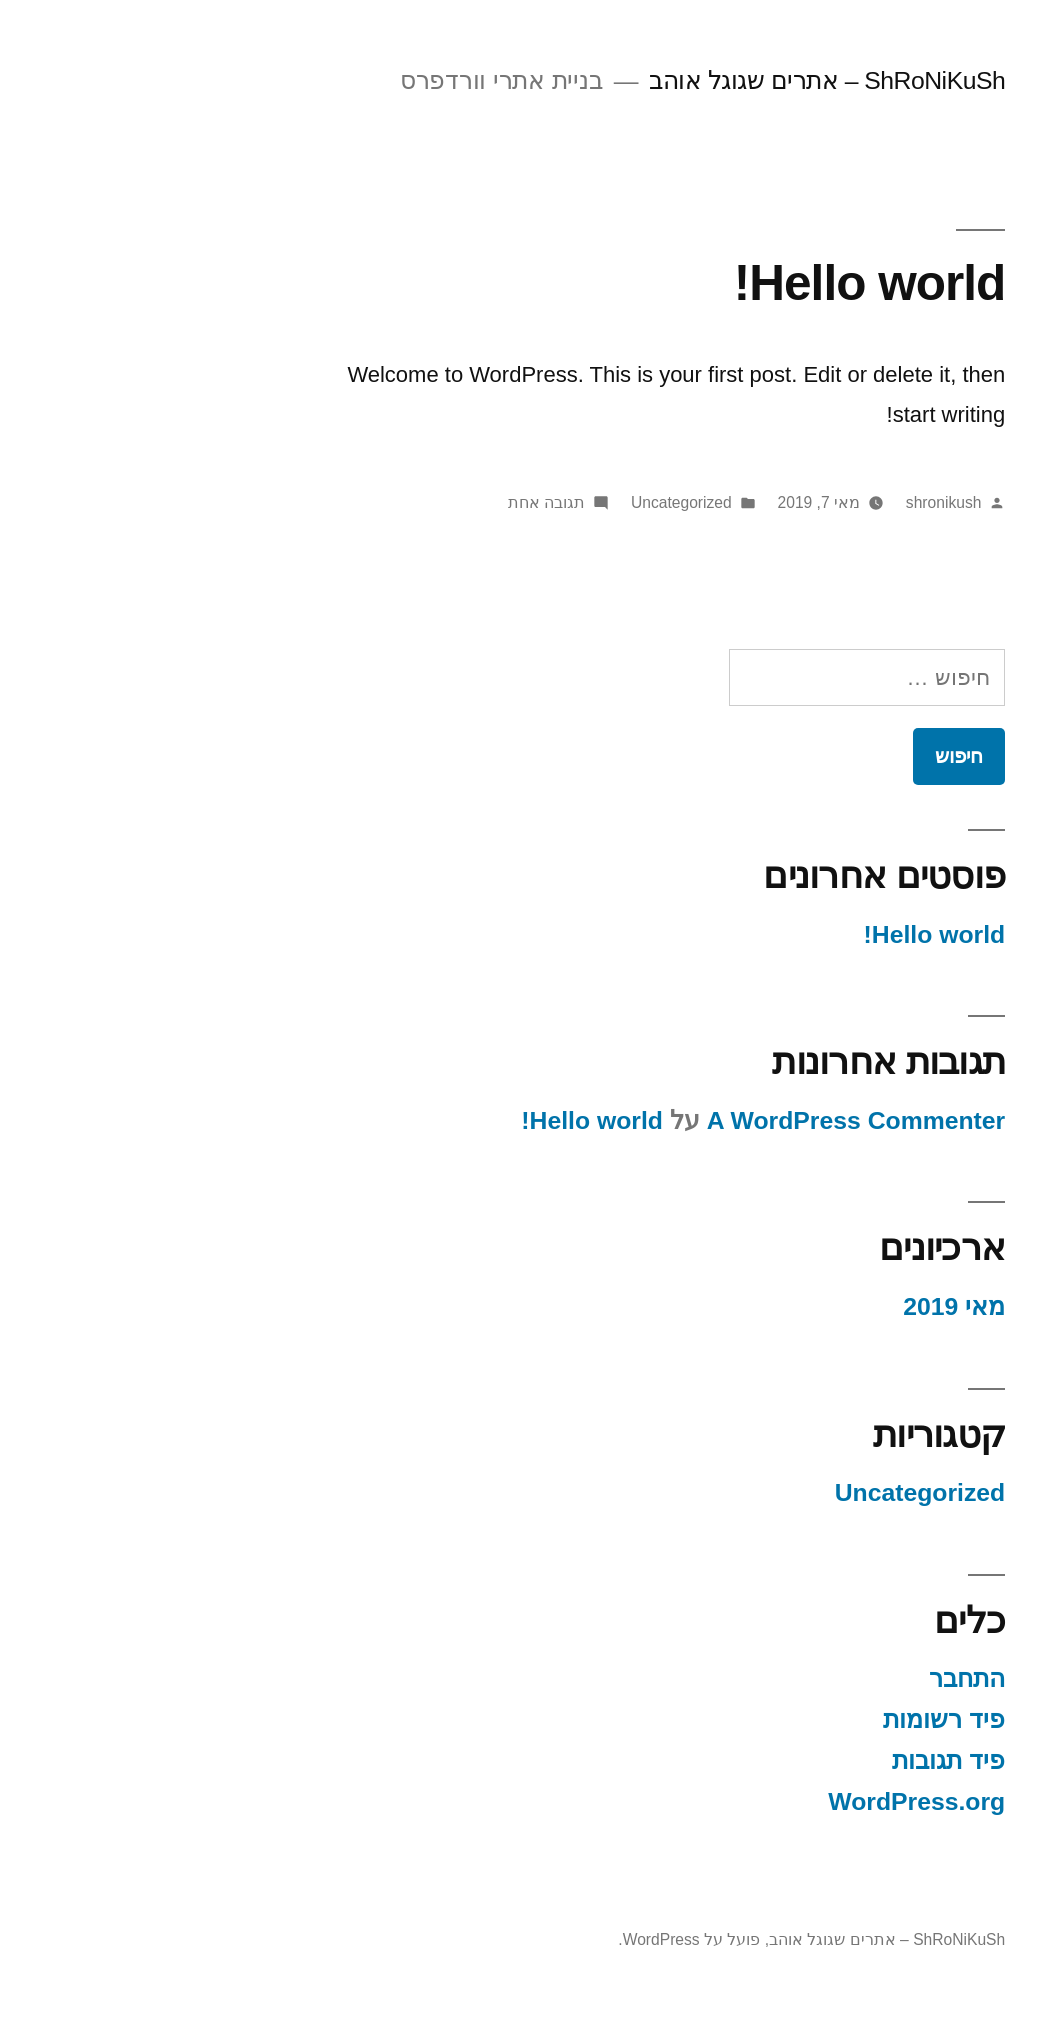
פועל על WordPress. (576, 1939)
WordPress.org (803, 1801)
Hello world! (756, 282)
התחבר (854, 1678)
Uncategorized (568, 502)
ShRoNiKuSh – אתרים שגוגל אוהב (714, 80)
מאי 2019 (841, 1306)
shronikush (831, 502)
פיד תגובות (835, 1760)
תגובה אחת (433, 502)
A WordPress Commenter (743, 1120)
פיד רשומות (831, 1719)
